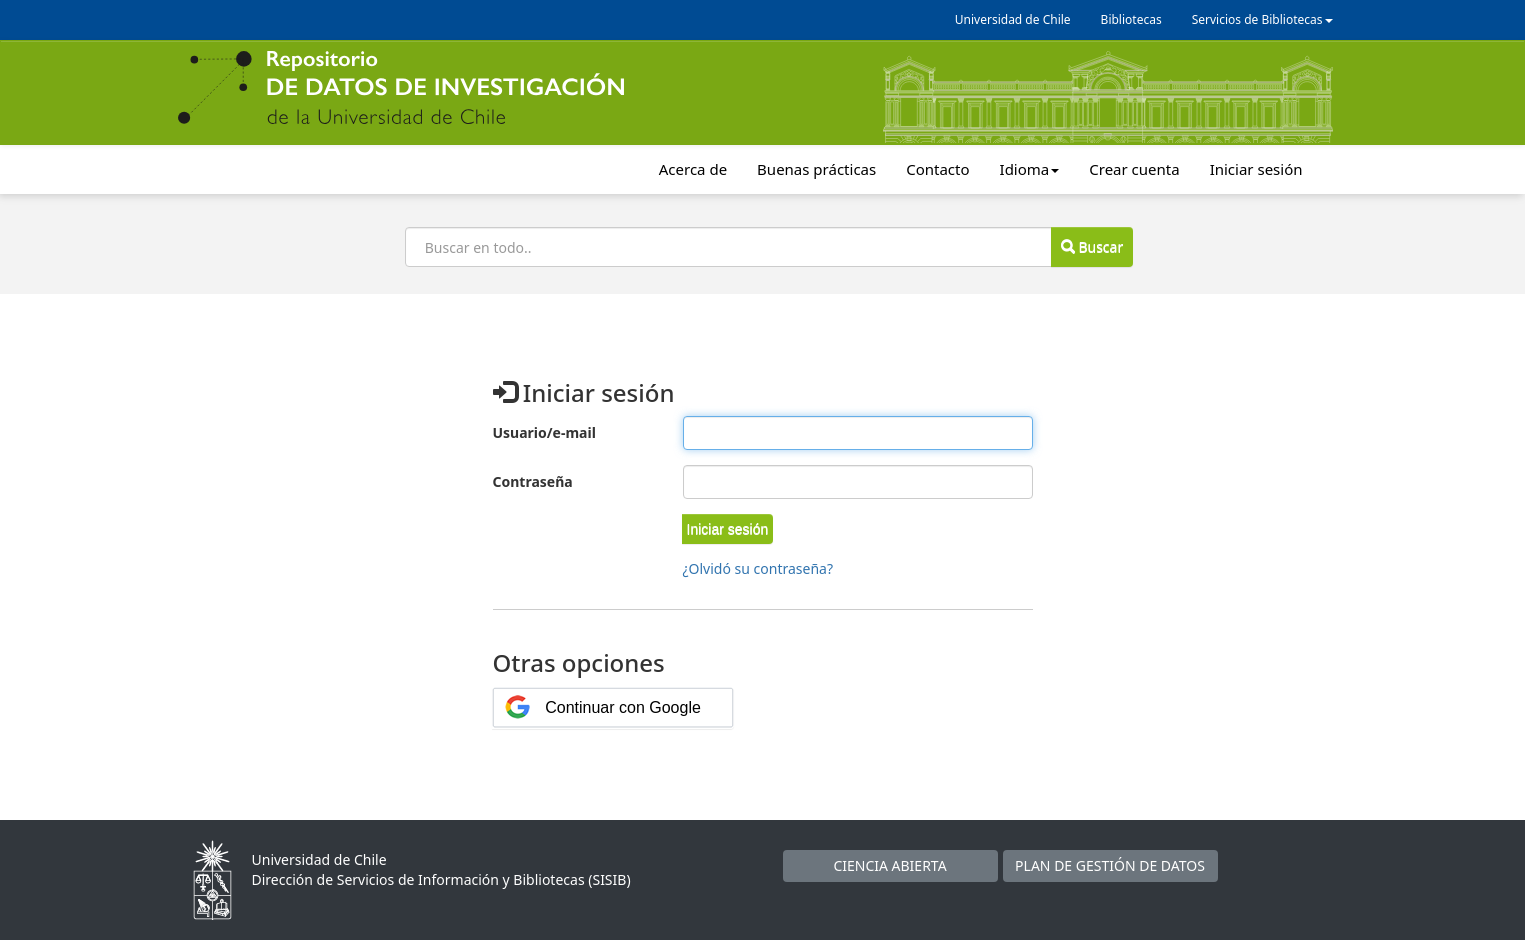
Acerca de (693, 169)
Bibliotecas (1131, 19)
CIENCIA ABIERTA (889, 865)
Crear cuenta (1134, 169)
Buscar (1092, 246)
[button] (728, 529)
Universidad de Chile (1013, 19)
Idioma (1030, 169)
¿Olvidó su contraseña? (758, 568)
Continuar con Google (623, 707)
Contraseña (533, 481)
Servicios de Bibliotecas (1262, 19)
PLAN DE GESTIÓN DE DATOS (1110, 865)
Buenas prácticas (816, 169)
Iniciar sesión (1256, 169)
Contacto (937, 169)
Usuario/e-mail (544, 432)
